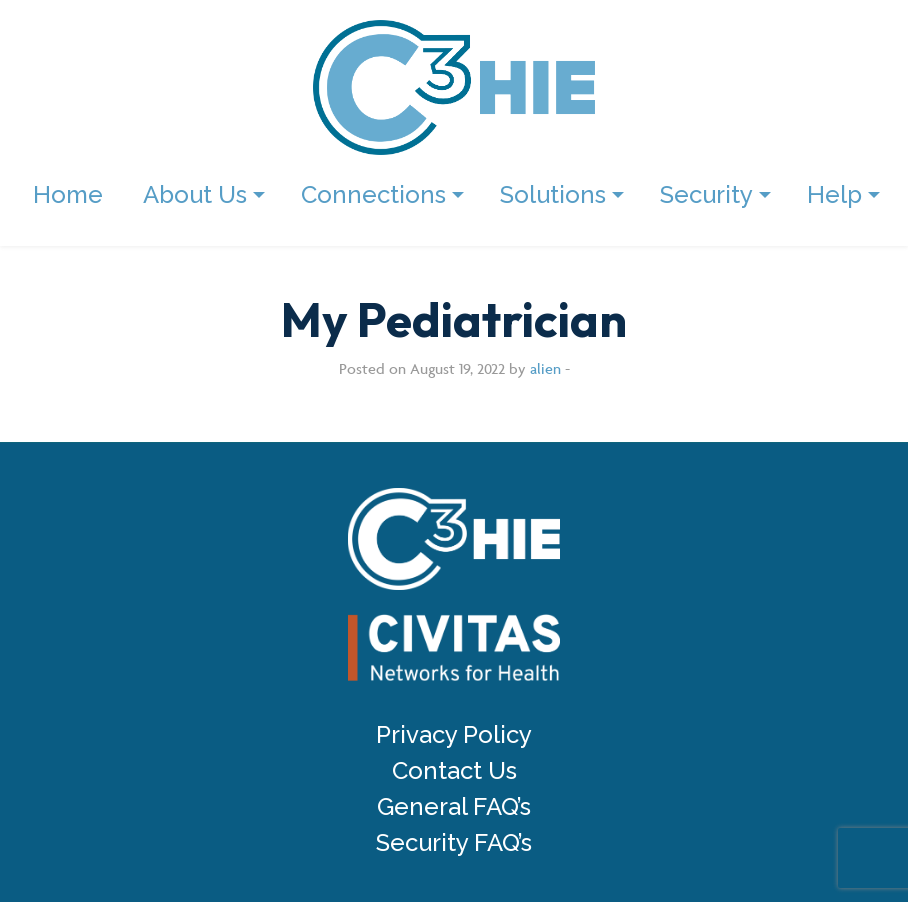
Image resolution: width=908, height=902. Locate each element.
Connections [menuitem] (373, 194)
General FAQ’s (454, 807)
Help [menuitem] (834, 194)
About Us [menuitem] (195, 194)
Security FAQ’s (454, 843)
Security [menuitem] (706, 194)
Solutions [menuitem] (553, 194)
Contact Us (454, 771)
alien (545, 368)
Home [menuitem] (68, 194)
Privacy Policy (454, 735)
